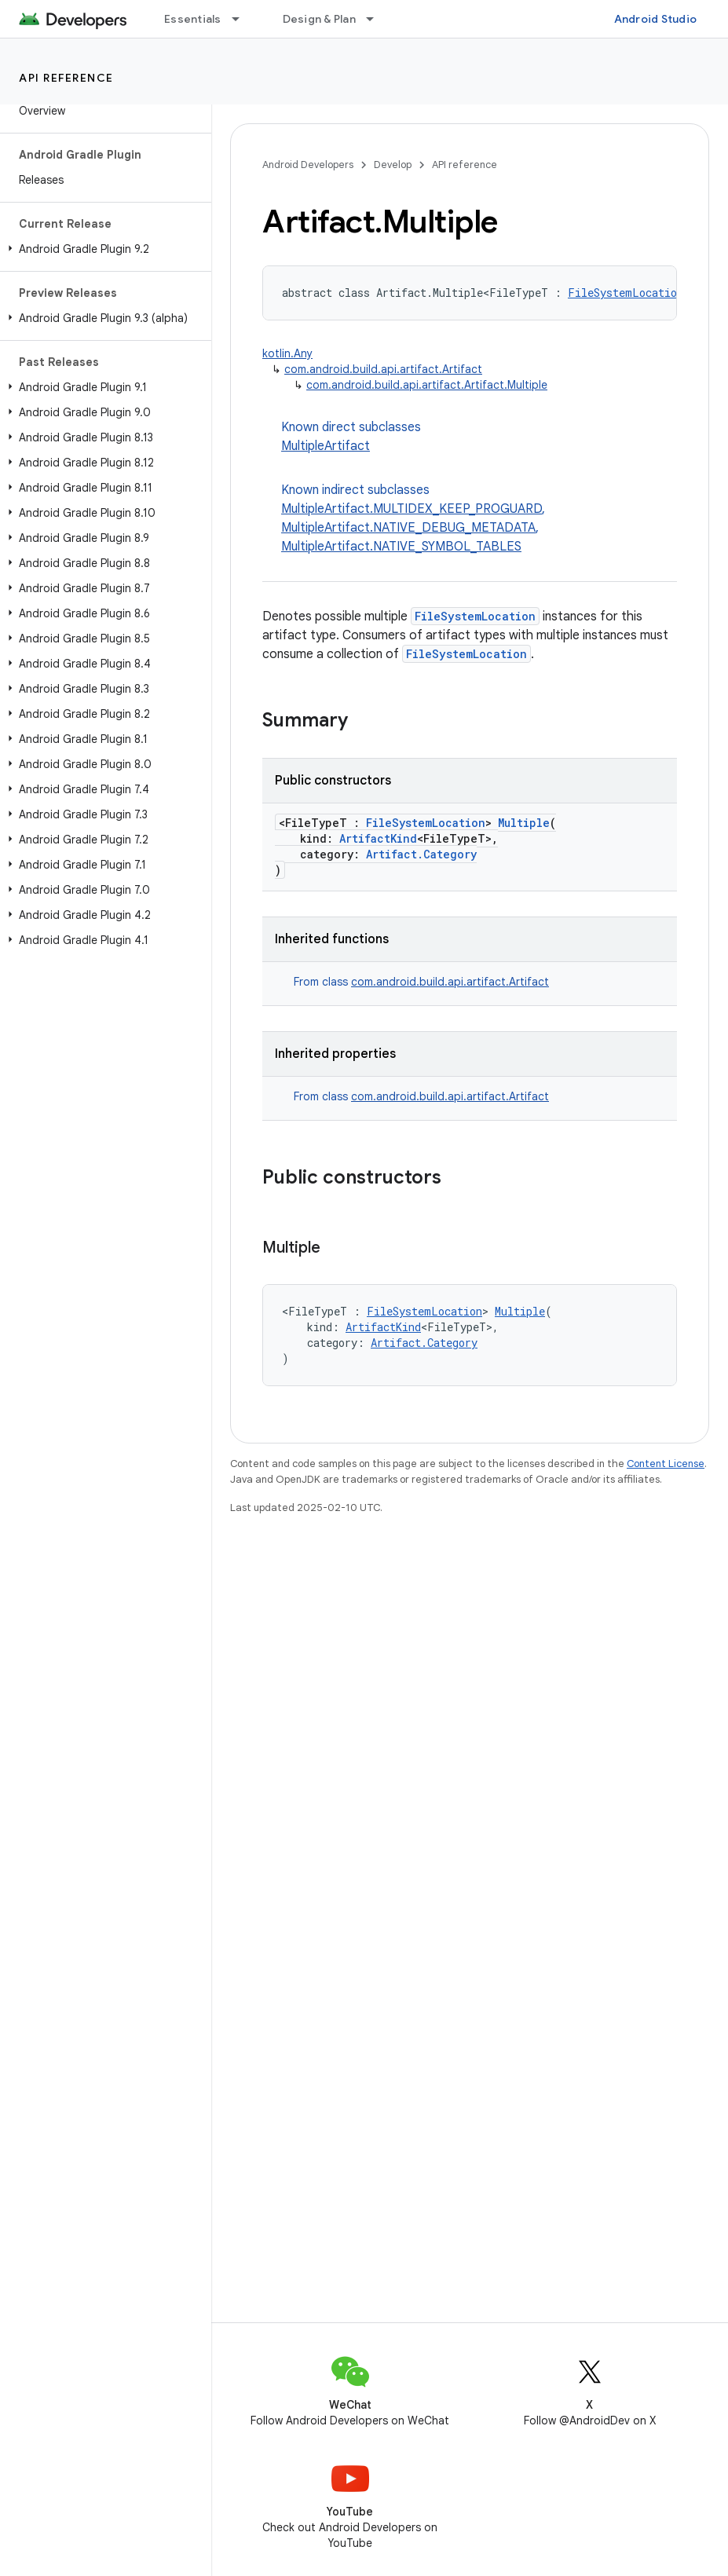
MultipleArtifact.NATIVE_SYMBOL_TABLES (401, 546)
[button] (102, 249)
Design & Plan (319, 19)
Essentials (192, 19)
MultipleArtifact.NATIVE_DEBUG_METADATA (408, 528)
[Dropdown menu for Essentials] (242, 19)
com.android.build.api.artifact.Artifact (383, 369)
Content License (665, 1463)
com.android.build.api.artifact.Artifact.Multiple (426, 385)
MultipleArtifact (325, 446)
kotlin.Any (287, 353)
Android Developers (307, 164)
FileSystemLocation (625, 292)
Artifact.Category (421, 854)
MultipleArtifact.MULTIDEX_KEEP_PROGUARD (411, 509)
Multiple (524, 822)
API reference (66, 78)
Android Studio (655, 19)
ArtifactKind (378, 838)
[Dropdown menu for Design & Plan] (377, 19)
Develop (393, 164)
